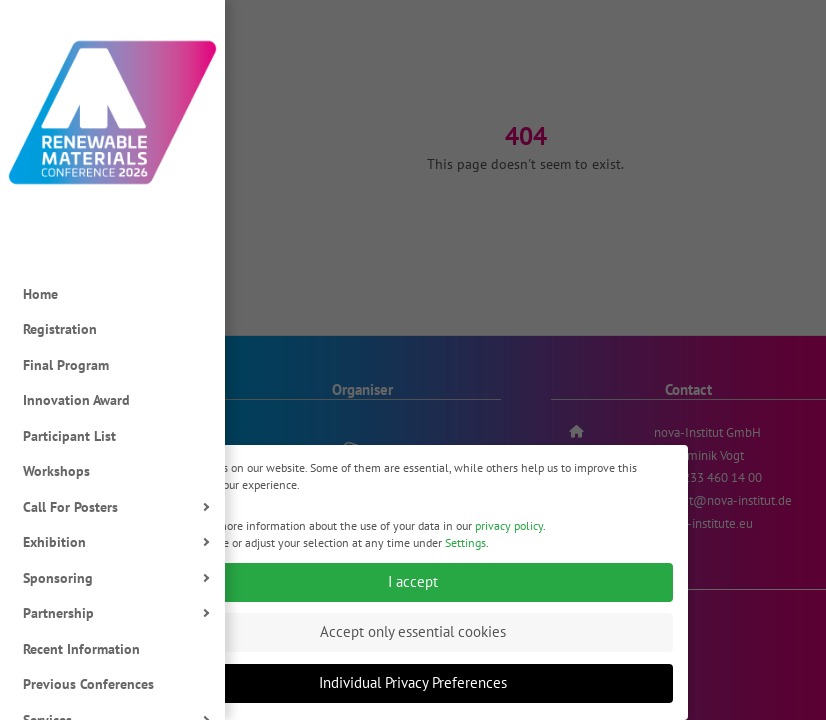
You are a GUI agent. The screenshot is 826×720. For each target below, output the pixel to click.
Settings (465, 548)
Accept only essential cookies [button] (413, 638)
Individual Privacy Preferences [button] (413, 689)
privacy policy (509, 531)
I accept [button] (413, 588)
